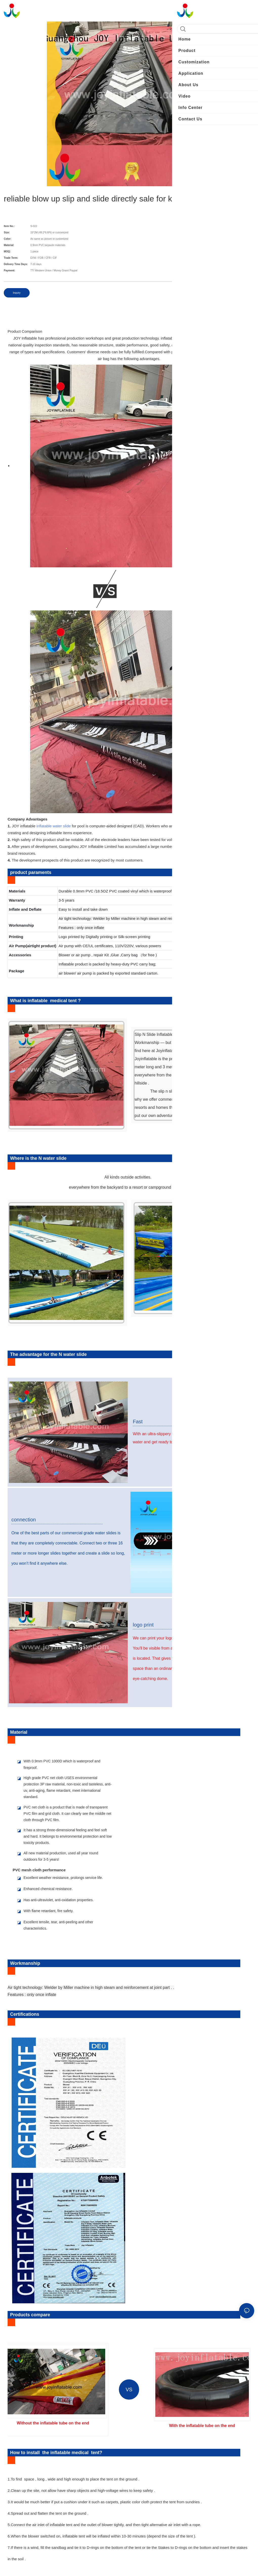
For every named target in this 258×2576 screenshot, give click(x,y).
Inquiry (16, 292)
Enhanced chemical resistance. (48, 1889)
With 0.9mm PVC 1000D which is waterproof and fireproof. (62, 1764)
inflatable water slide (53, 826)
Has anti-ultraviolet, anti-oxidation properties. (59, 1900)
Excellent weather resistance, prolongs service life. (63, 1878)
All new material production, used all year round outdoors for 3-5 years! (61, 1856)
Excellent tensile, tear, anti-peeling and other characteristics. (58, 1925)
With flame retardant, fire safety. (48, 1911)
